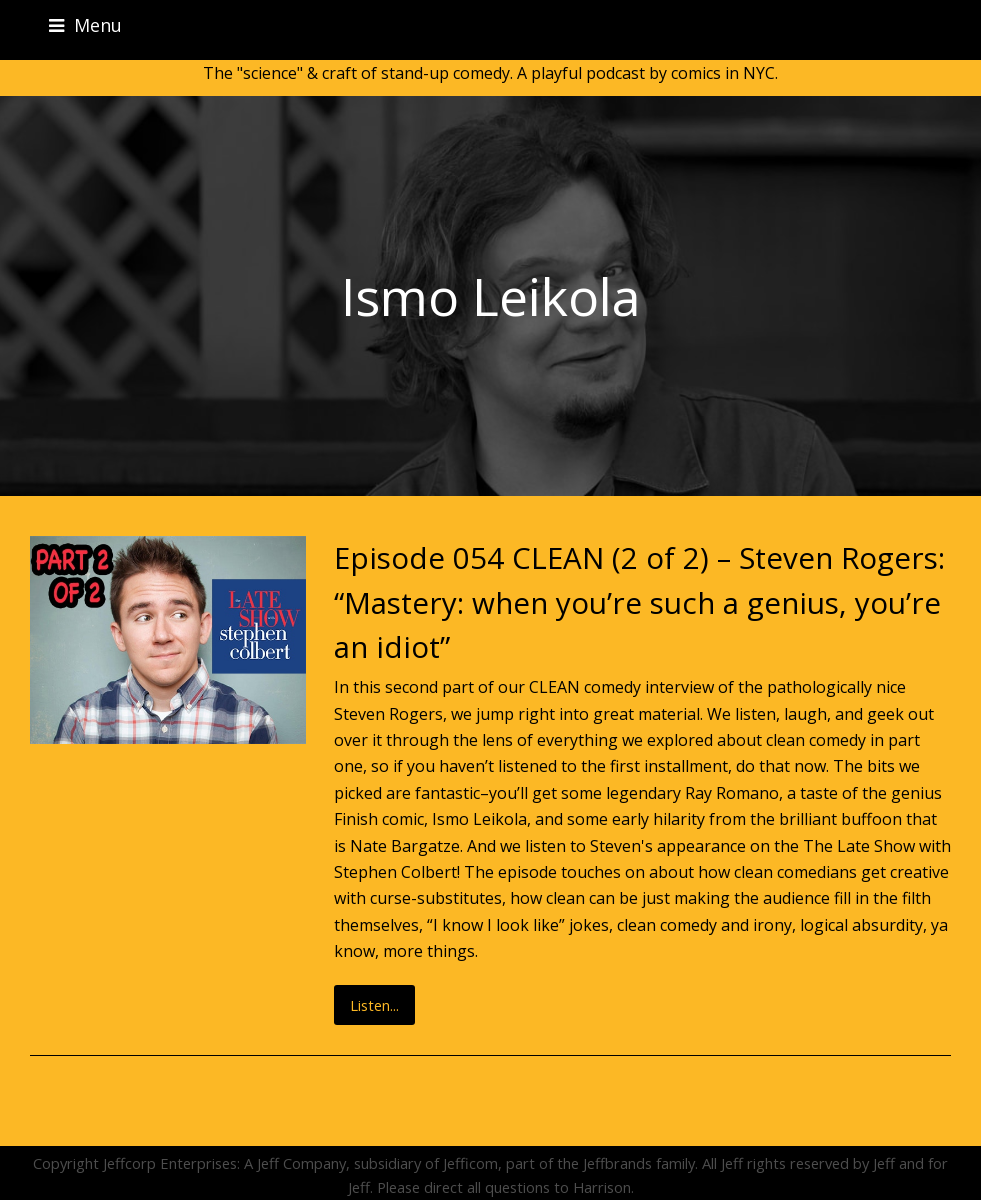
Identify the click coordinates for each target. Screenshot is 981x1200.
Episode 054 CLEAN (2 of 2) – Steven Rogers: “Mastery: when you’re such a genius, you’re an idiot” (639, 602)
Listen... (374, 1005)
